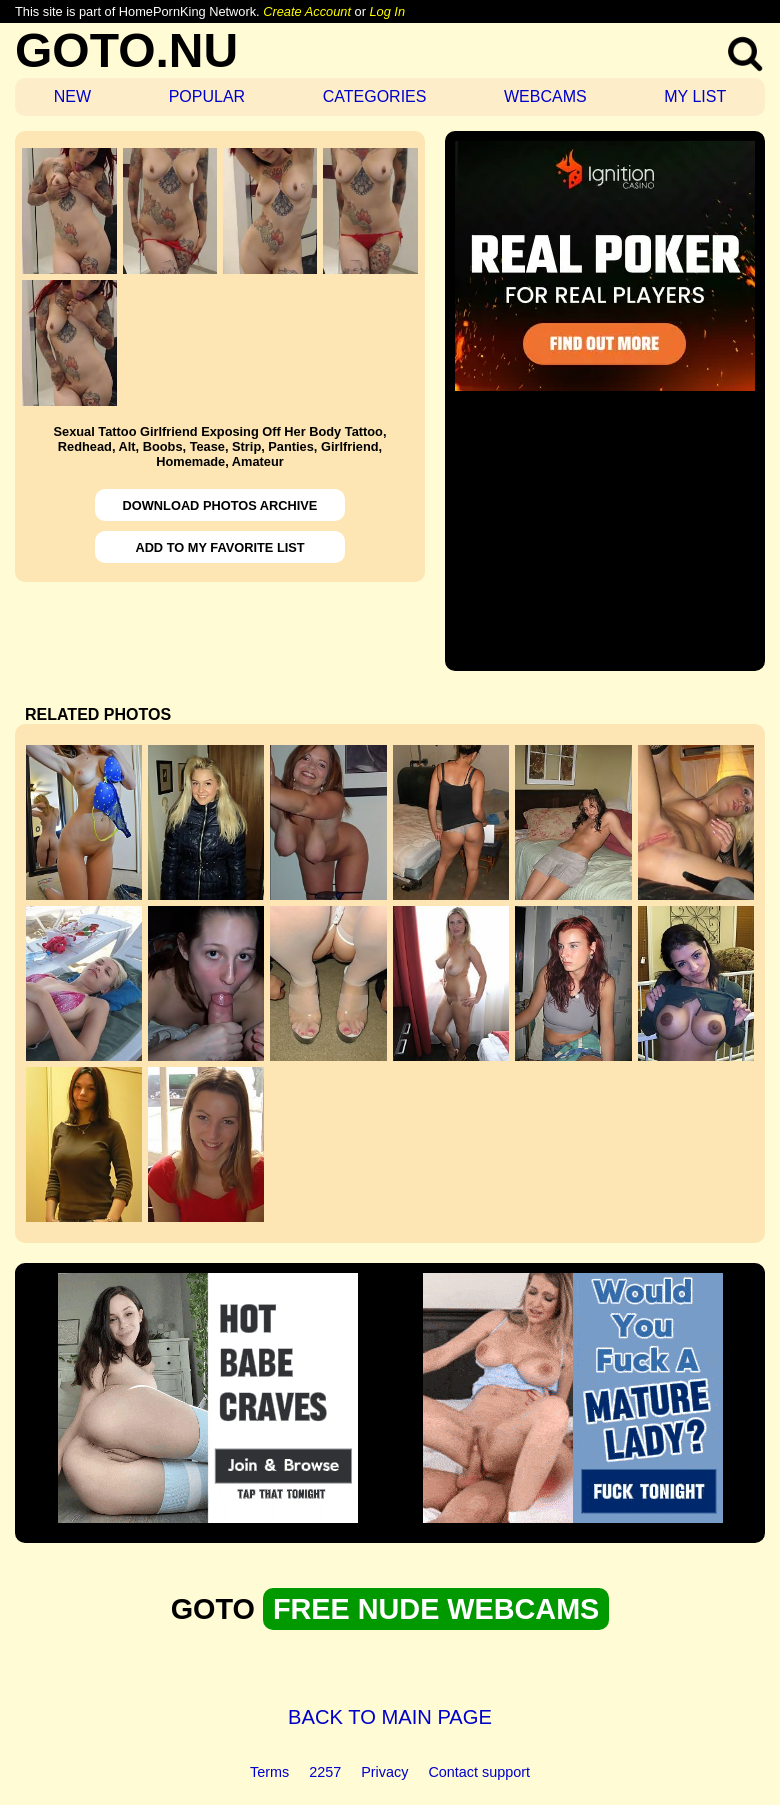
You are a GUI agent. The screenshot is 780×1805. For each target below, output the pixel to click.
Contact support (479, 1772)
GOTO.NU (126, 50)
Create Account (307, 11)
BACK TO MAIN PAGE (390, 1717)
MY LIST (695, 96)
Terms (269, 1772)
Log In (387, 11)
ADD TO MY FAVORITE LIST (219, 547)
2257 (325, 1772)
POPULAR (207, 96)
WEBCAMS (545, 96)
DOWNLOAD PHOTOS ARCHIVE (220, 505)
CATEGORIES (375, 96)
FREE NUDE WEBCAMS (436, 1609)
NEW (72, 96)
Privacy (384, 1772)
